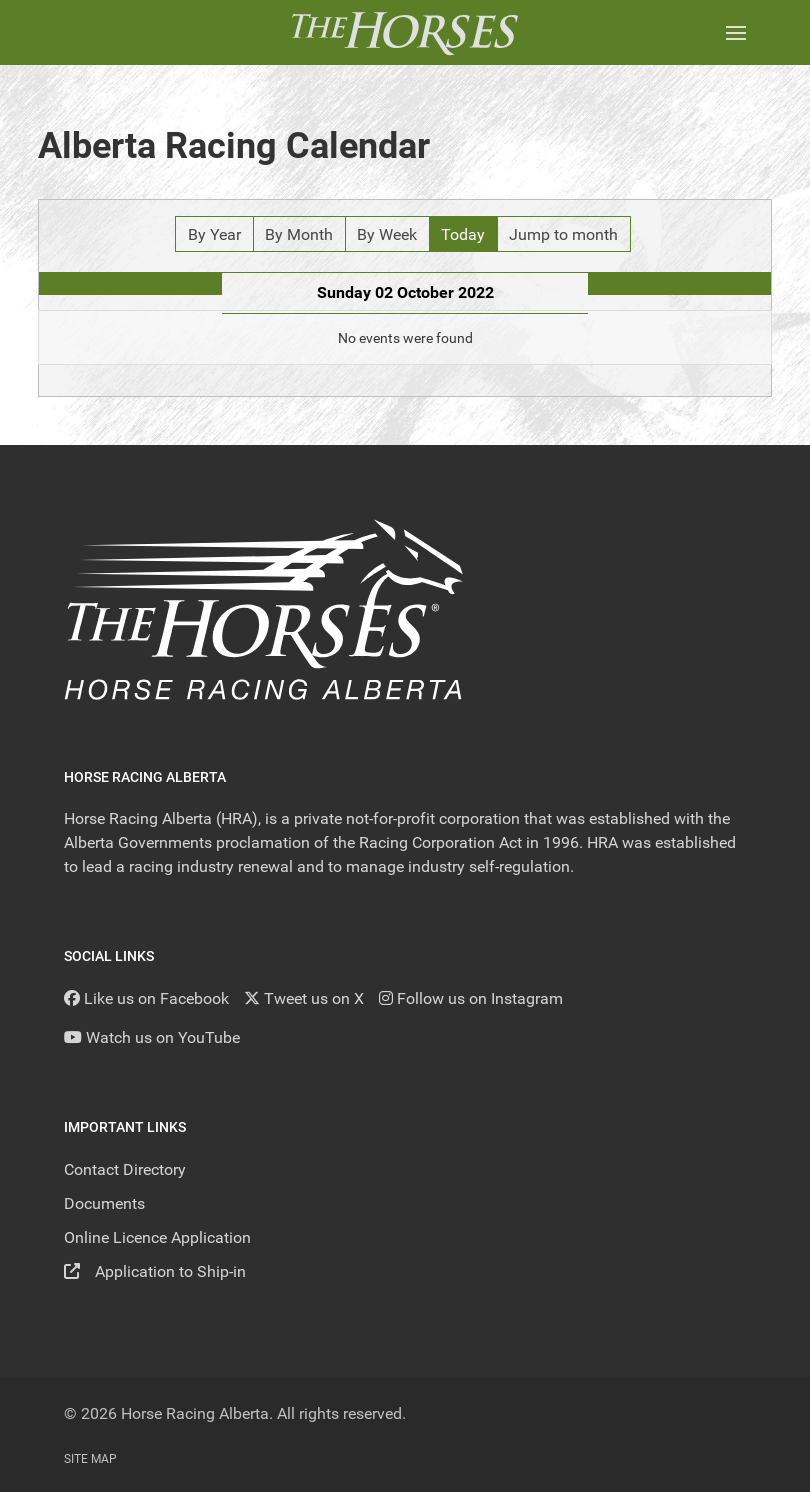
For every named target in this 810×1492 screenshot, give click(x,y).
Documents (104, 1203)
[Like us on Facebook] (146, 998)
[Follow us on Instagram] (471, 998)
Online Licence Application (157, 1237)
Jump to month (563, 234)
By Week (387, 234)
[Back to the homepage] (404, 32)
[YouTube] (152, 1037)
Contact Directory (125, 1169)
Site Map (90, 1459)
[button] (736, 32)
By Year (214, 234)
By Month (299, 234)
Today (463, 234)
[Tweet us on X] (304, 998)
